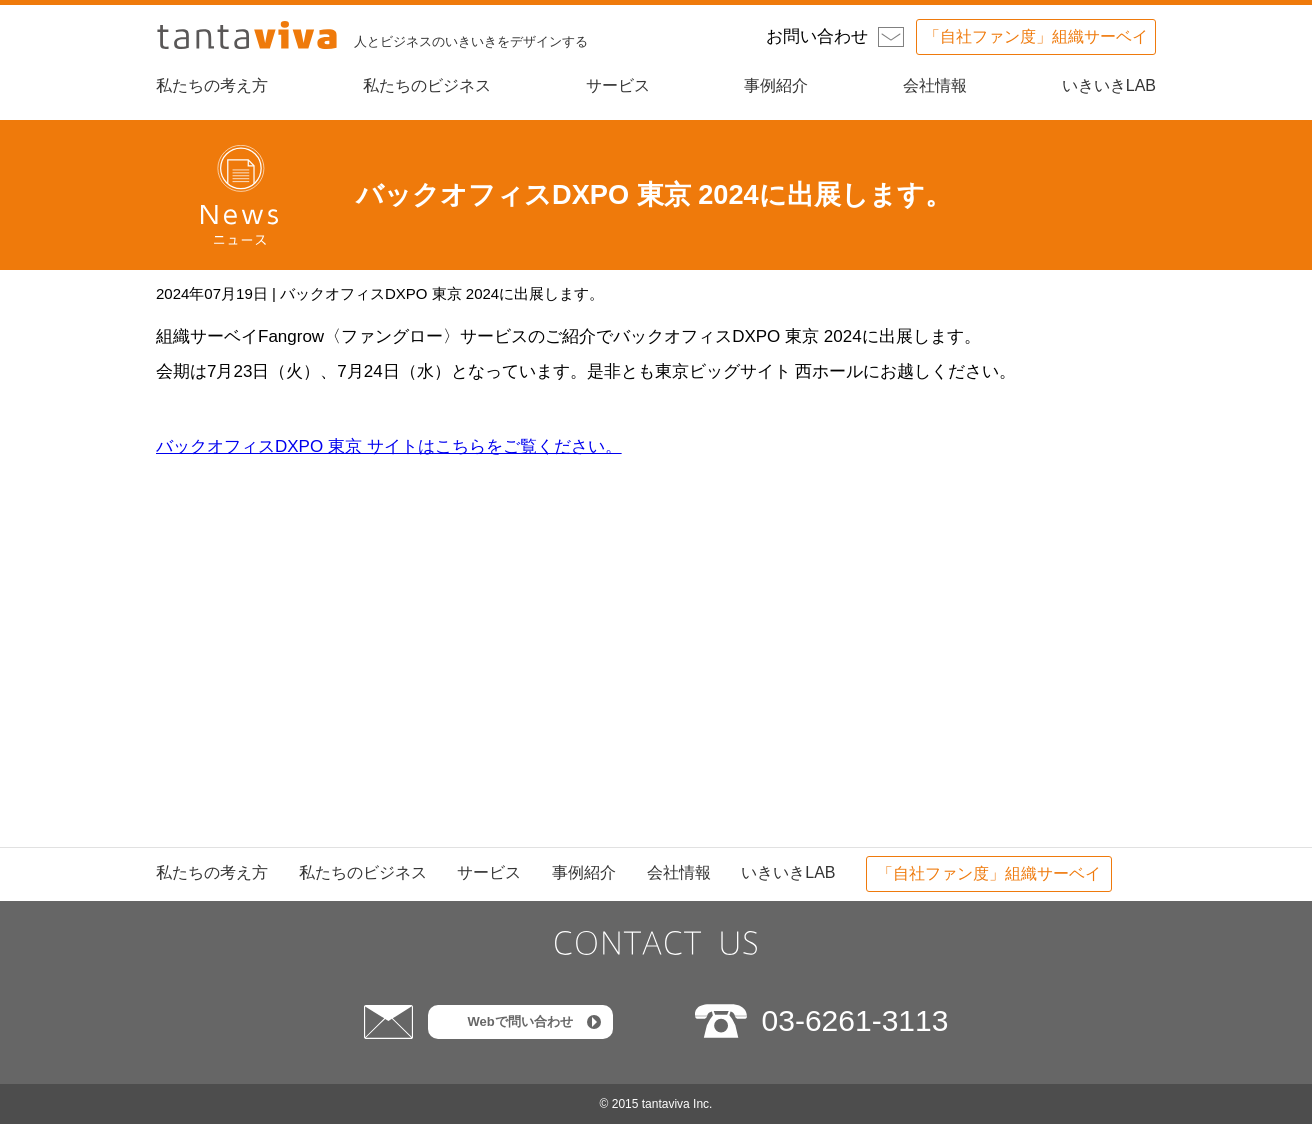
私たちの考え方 (212, 85)
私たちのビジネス (427, 85)
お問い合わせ (817, 36)
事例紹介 (776, 85)
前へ (742, 602)
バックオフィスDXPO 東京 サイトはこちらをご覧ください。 (389, 446)
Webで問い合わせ (519, 1021)
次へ (570, 602)
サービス (618, 85)
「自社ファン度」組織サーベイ (1036, 36)
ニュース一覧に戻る (656, 677)
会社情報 (935, 85)
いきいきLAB (1109, 85)
